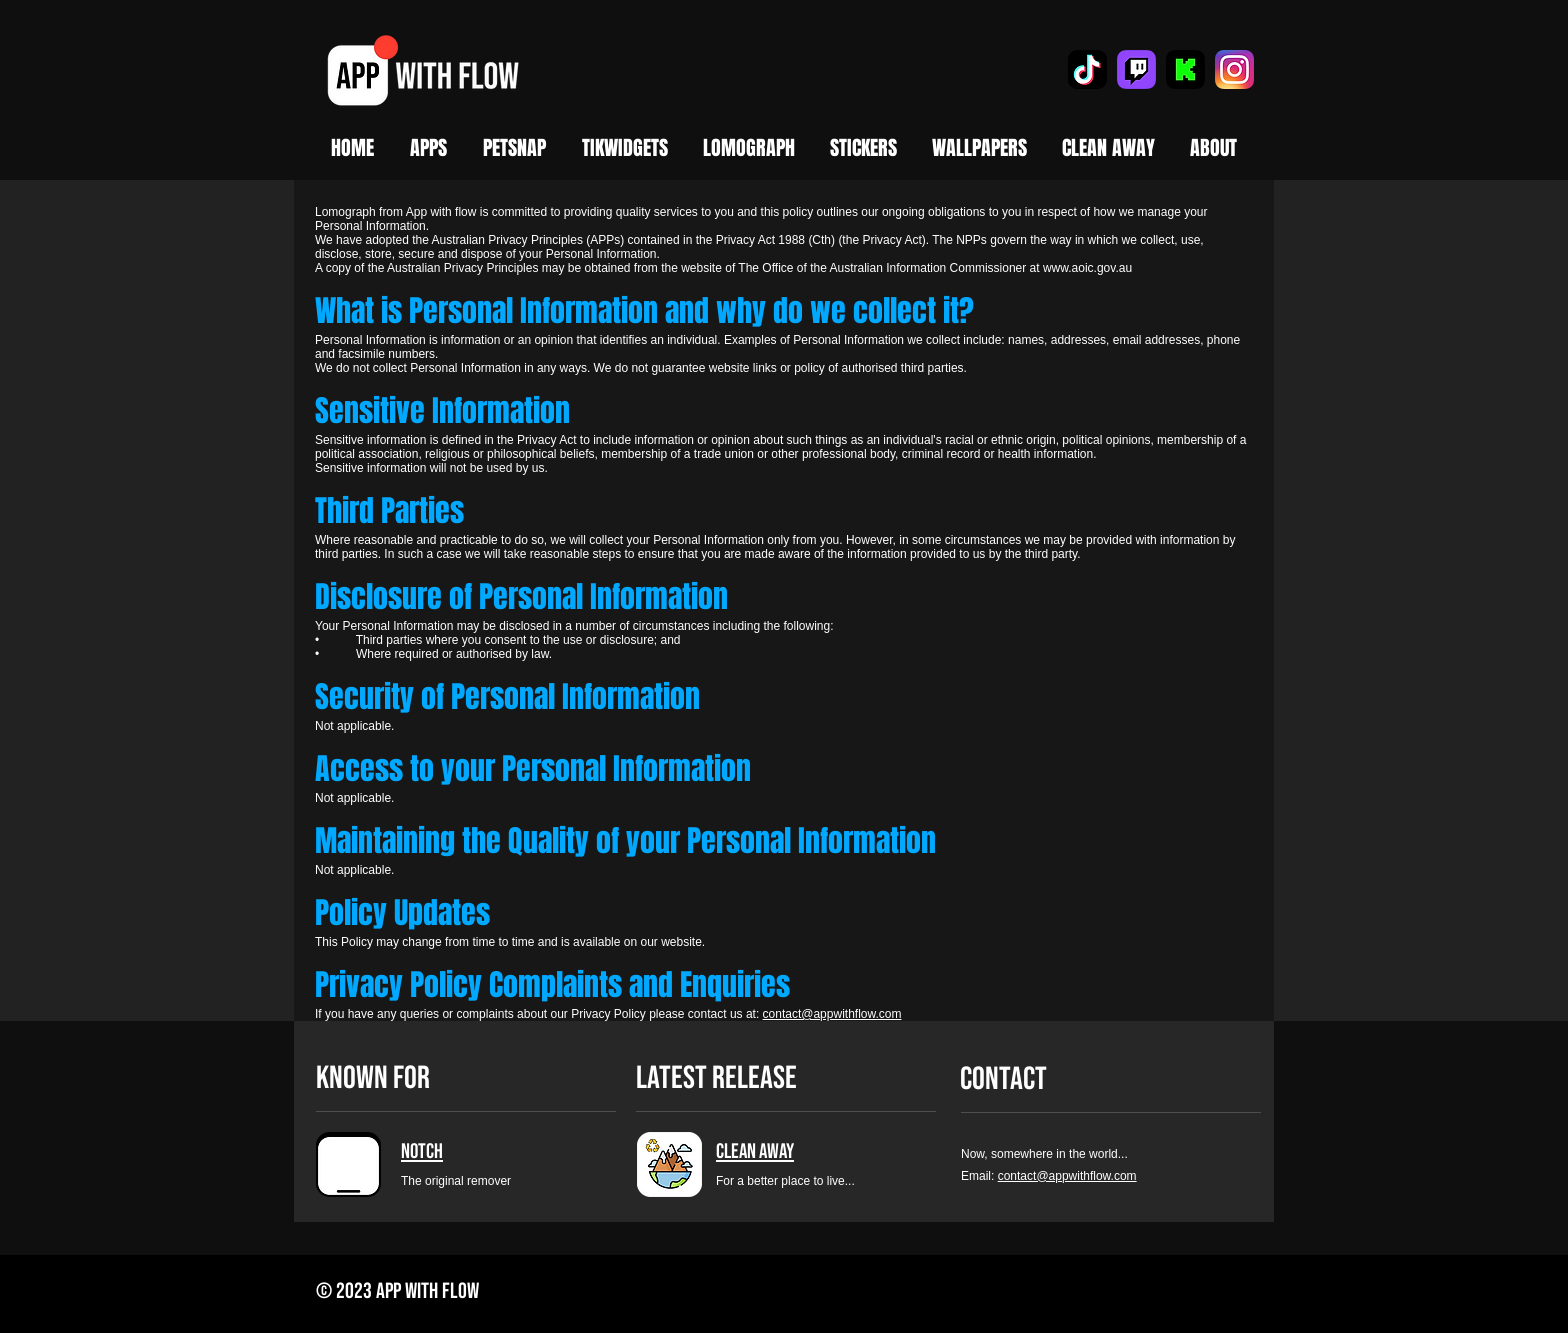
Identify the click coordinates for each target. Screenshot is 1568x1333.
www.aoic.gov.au (1087, 268)
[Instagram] (1234, 69)
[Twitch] (1136, 69)
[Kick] (1185, 69)
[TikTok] (1087, 69)
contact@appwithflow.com (832, 1014)
